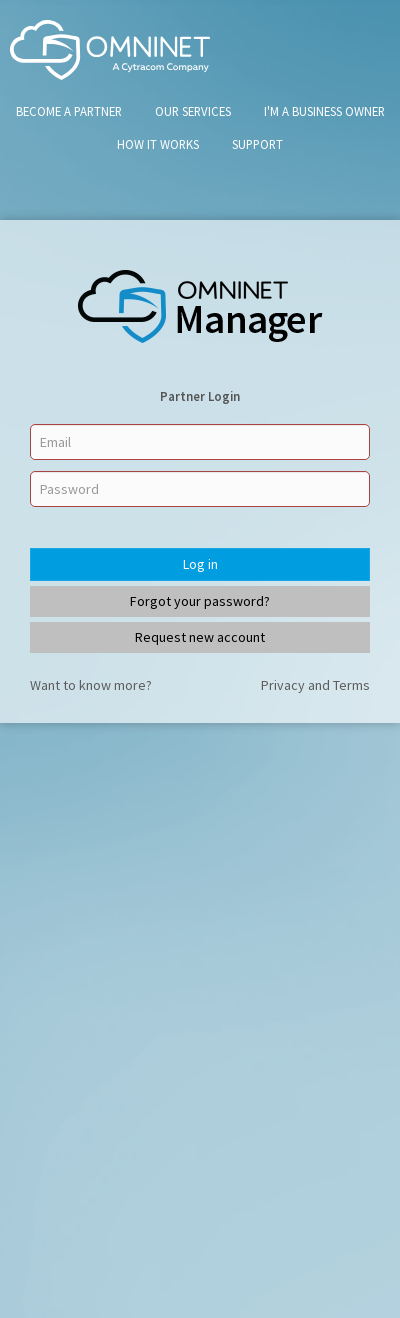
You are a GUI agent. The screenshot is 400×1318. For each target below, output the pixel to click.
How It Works (158, 144)
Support (257, 144)
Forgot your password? (200, 601)
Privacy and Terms (315, 685)
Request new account (200, 637)
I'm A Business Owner (324, 111)
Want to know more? (91, 685)
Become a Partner (69, 111)
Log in (200, 564)
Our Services (193, 111)
